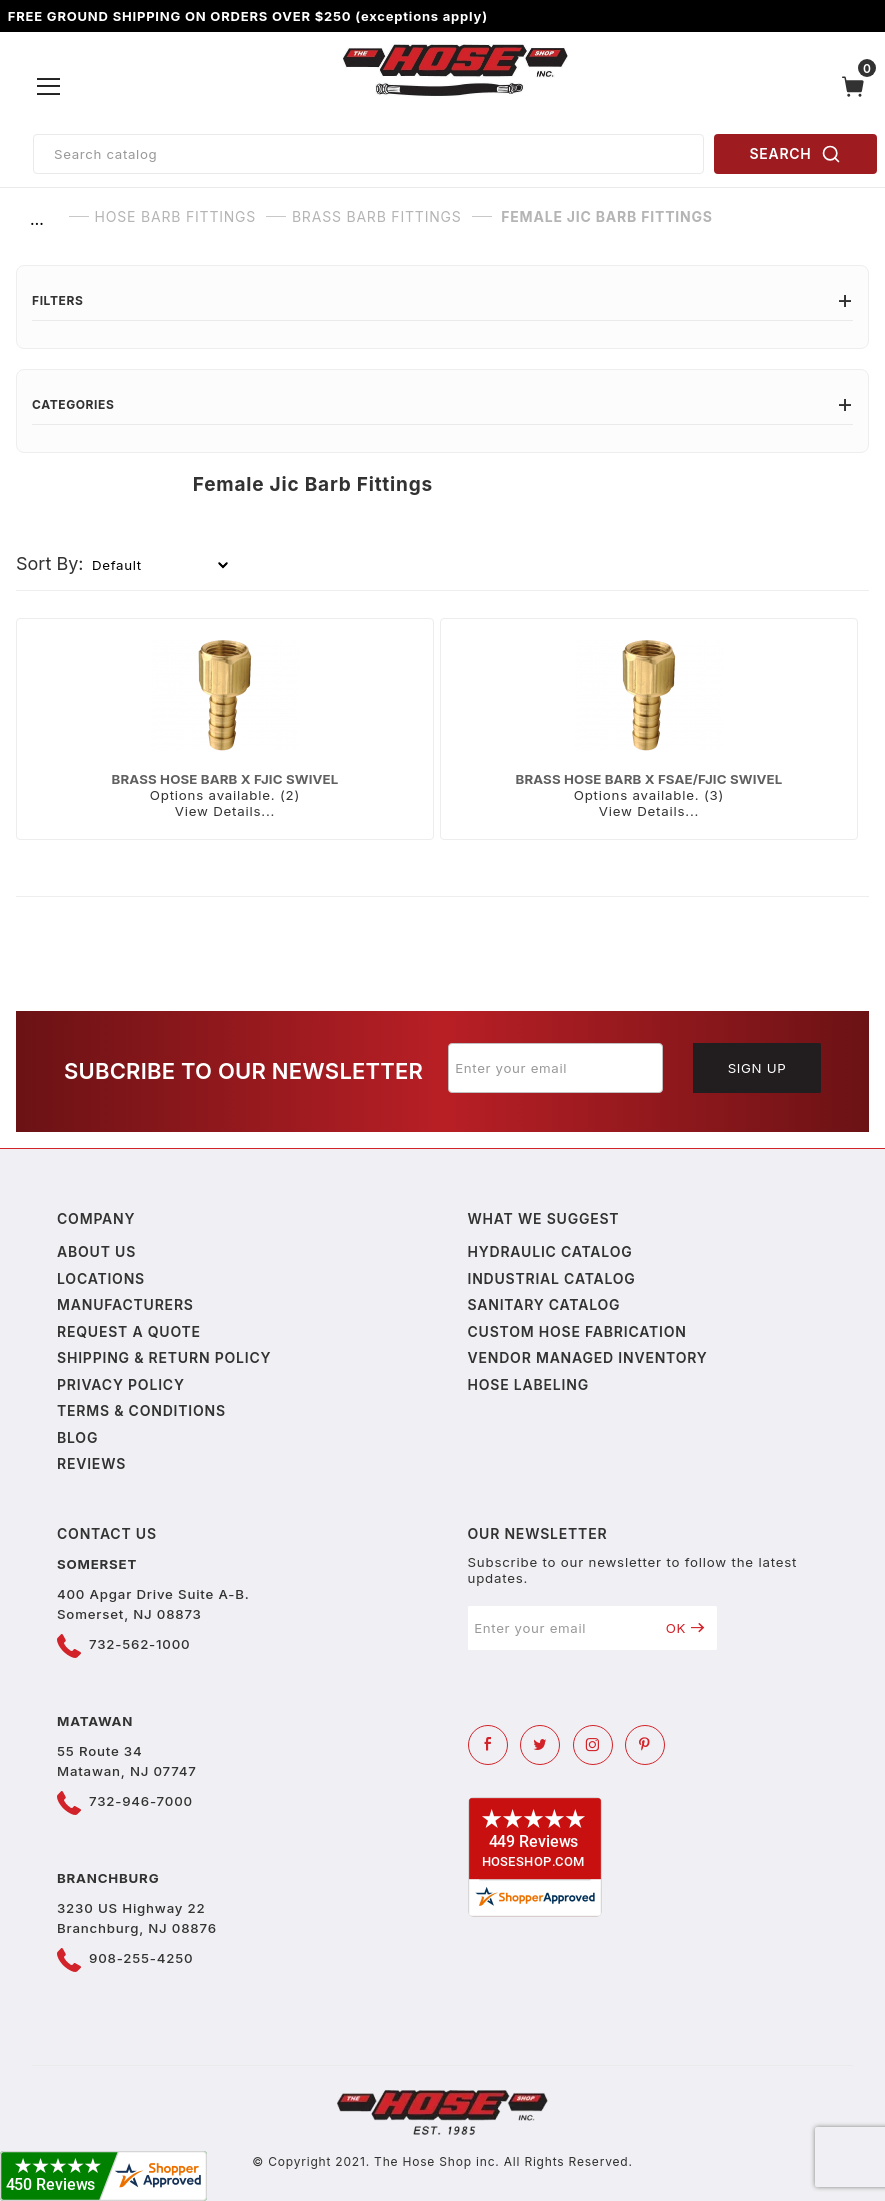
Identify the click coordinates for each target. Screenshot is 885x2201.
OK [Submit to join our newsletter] (685, 1628)
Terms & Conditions (141, 1410)
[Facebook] (488, 1745)
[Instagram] (593, 1745)
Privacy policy (121, 1384)
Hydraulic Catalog (550, 1251)
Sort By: (50, 563)
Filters (442, 300)
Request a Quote (129, 1331)
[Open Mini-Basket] (858, 86)
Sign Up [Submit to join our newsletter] (757, 1068)
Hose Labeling (528, 1384)
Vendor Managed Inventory (588, 1357)
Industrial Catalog (552, 1278)
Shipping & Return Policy (164, 1357)
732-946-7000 (141, 1801)
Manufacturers (125, 1304)
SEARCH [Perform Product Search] (796, 154)
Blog (77, 1437)
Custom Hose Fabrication (577, 1331)
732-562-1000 (139, 1644)
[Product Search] (368, 154)
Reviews (91, 1463)
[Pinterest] (645, 1745)
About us (96, 1251)
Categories (442, 404)
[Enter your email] (556, 1068)
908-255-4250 (141, 1958)
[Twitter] (540, 1745)
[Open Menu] (49, 87)
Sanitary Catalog (544, 1304)
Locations (101, 1278)
